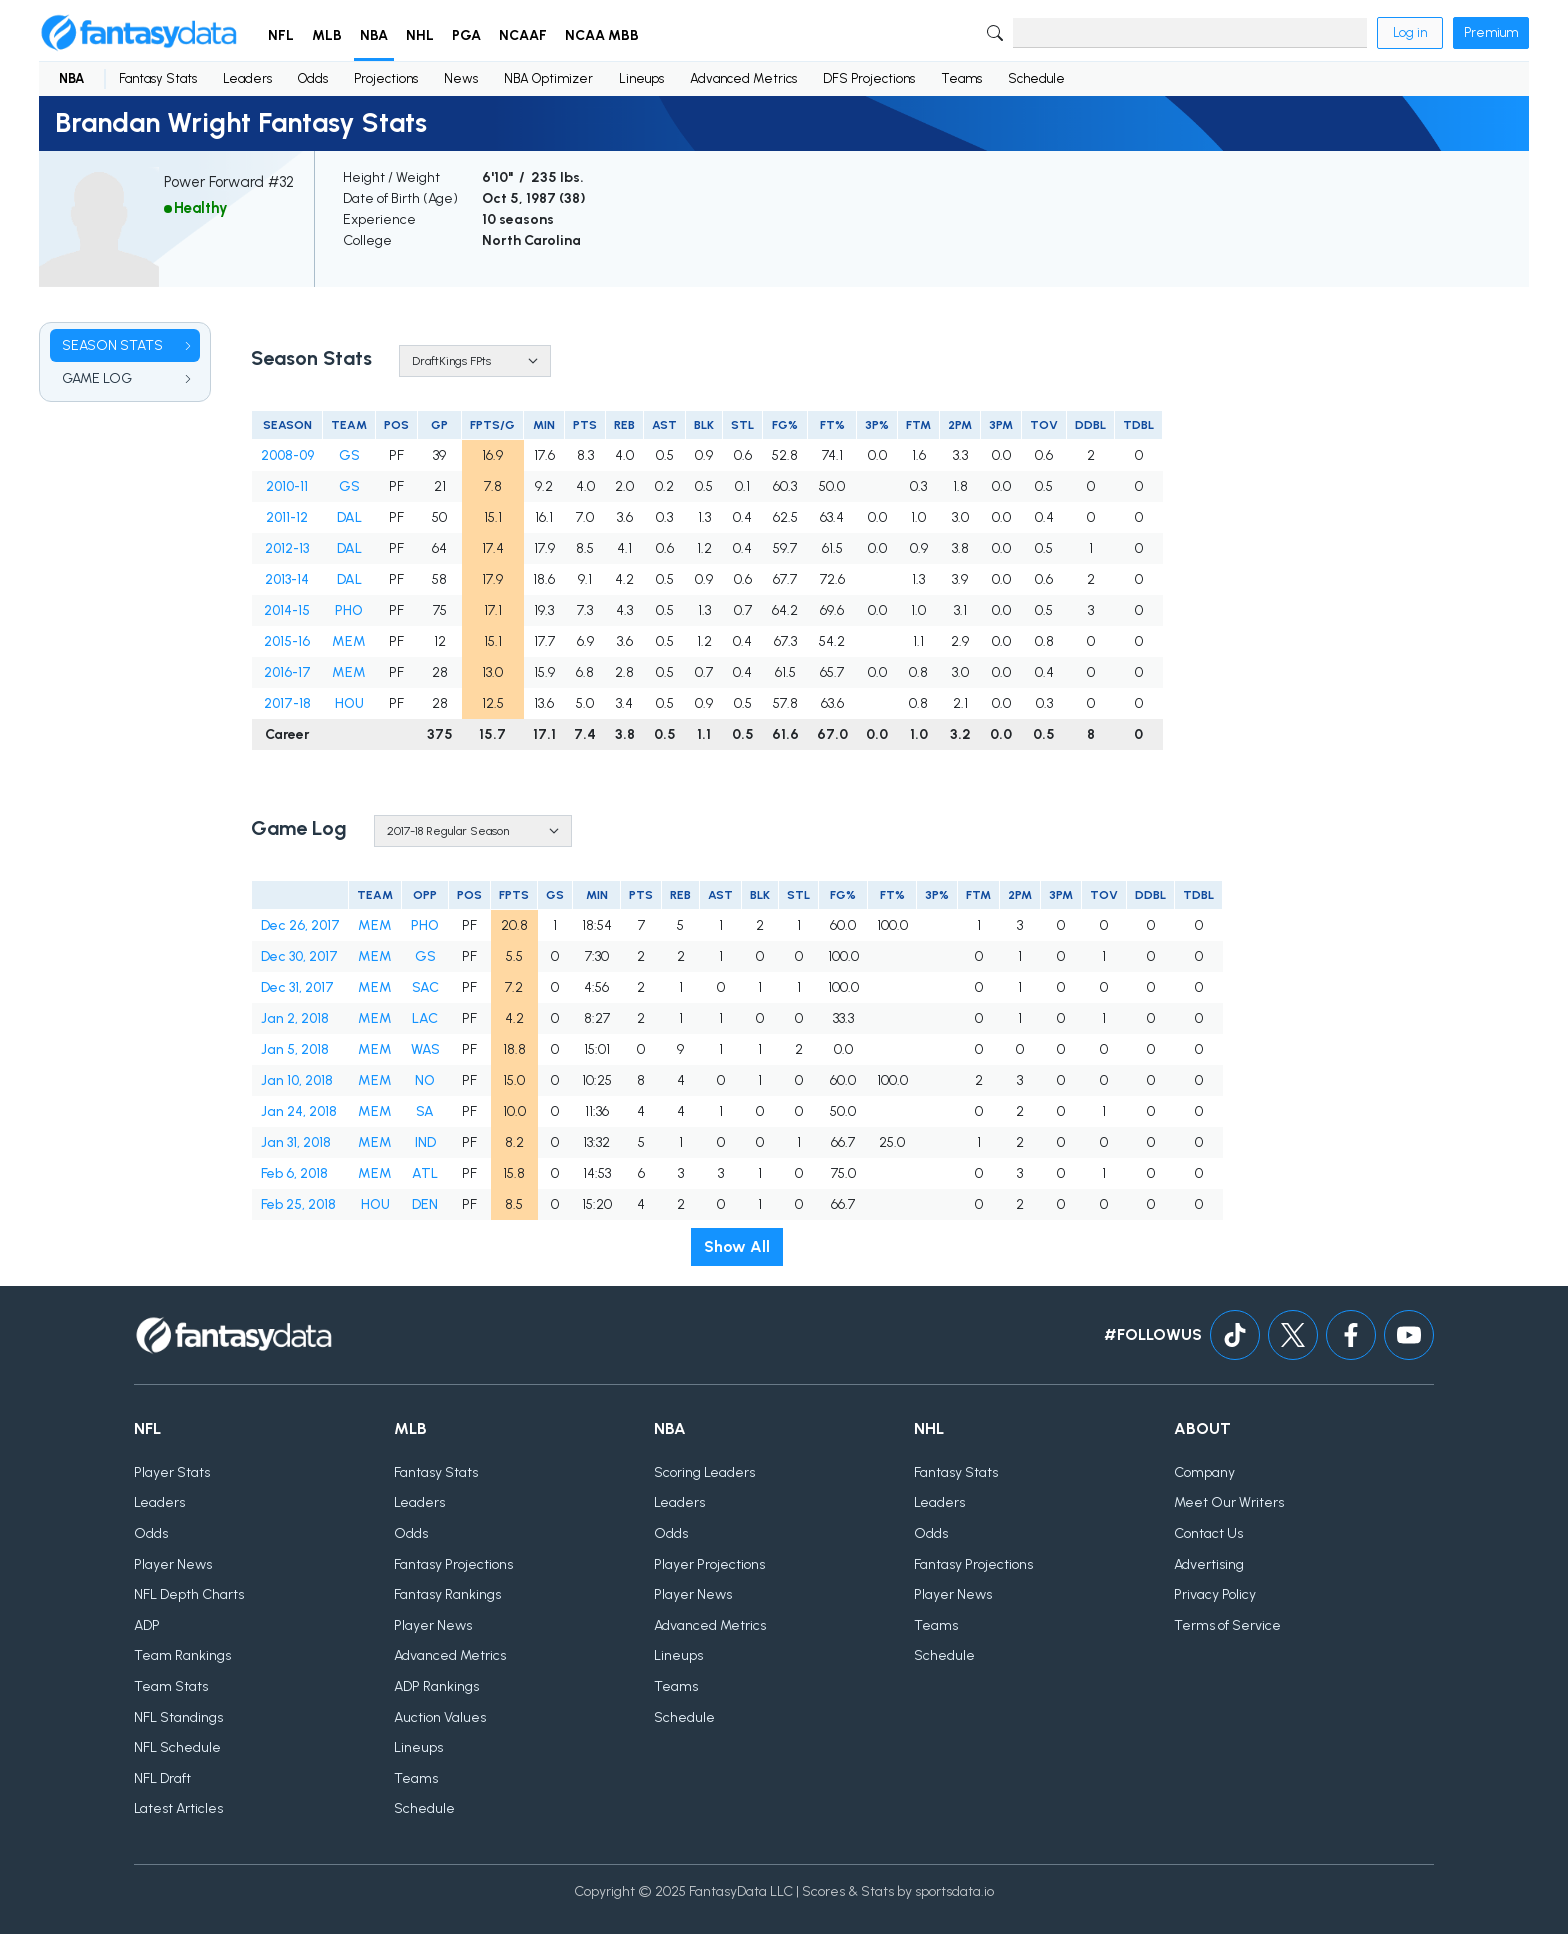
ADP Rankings (436, 1686)
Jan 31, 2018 (296, 1142)
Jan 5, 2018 (295, 1049)
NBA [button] (374, 35)
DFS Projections (869, 78)
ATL (425, 1173)
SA (425, 1111)
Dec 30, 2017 (299, 956)
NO (425, 1080)
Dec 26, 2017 (300, 925)
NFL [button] (281, 35)
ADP (147, 1625)
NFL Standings (178, 1717)
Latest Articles (178, 1808)
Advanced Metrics (743, 78)
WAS (425, 1049)
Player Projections (709, 1564)
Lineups (641, 78)
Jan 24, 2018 (299, 1111)
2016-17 (287, 672)
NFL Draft (162, 1778)
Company (1204, 1472)
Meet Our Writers (1229, 1502)
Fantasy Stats (158, 78)
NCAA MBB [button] (602, 35)
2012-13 (287, 548)
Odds (313, 78)
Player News (173, 1564)
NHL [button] (420, 35)
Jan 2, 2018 (295, 1018)
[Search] (1190, 33)
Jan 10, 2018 (297, 1080)
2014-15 (287, 610)
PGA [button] (466, 35)
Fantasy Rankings (447, 1594)
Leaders (247, 78)
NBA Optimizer (548, 78)
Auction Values (440, 1717)
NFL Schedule (177, 1747)
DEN (425, 1204)
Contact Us (1208, 1533)
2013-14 (287, 579)
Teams (961, 78)
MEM (349, 641)
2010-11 (287, 486)
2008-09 (287, 455)
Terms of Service (1227, 1625)
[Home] (139, 33)
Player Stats (172, 1472)
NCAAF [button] (523, 35)
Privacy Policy (1215, 1594)
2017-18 (287, 703)
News (461, 78)
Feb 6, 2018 (294, 1173)
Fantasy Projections (453, 1564)
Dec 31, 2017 (297, 987)
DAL (349, 517)
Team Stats (171, 1686)
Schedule (1036, 78)
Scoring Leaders (704, 1472)
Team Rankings (182, 1655)
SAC (425, 987)
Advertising (1209, 1564)
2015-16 (287, 641)
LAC (425, 1018)
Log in (1410, 32)
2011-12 (287, 517)
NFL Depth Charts (189, 1594)
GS (349, 455)
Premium (1491, 32)
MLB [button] (327, 35)
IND (425, 1142)
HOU (349, 703)
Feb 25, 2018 (298, 1204)
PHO (349, 610)
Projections (386, 78)
